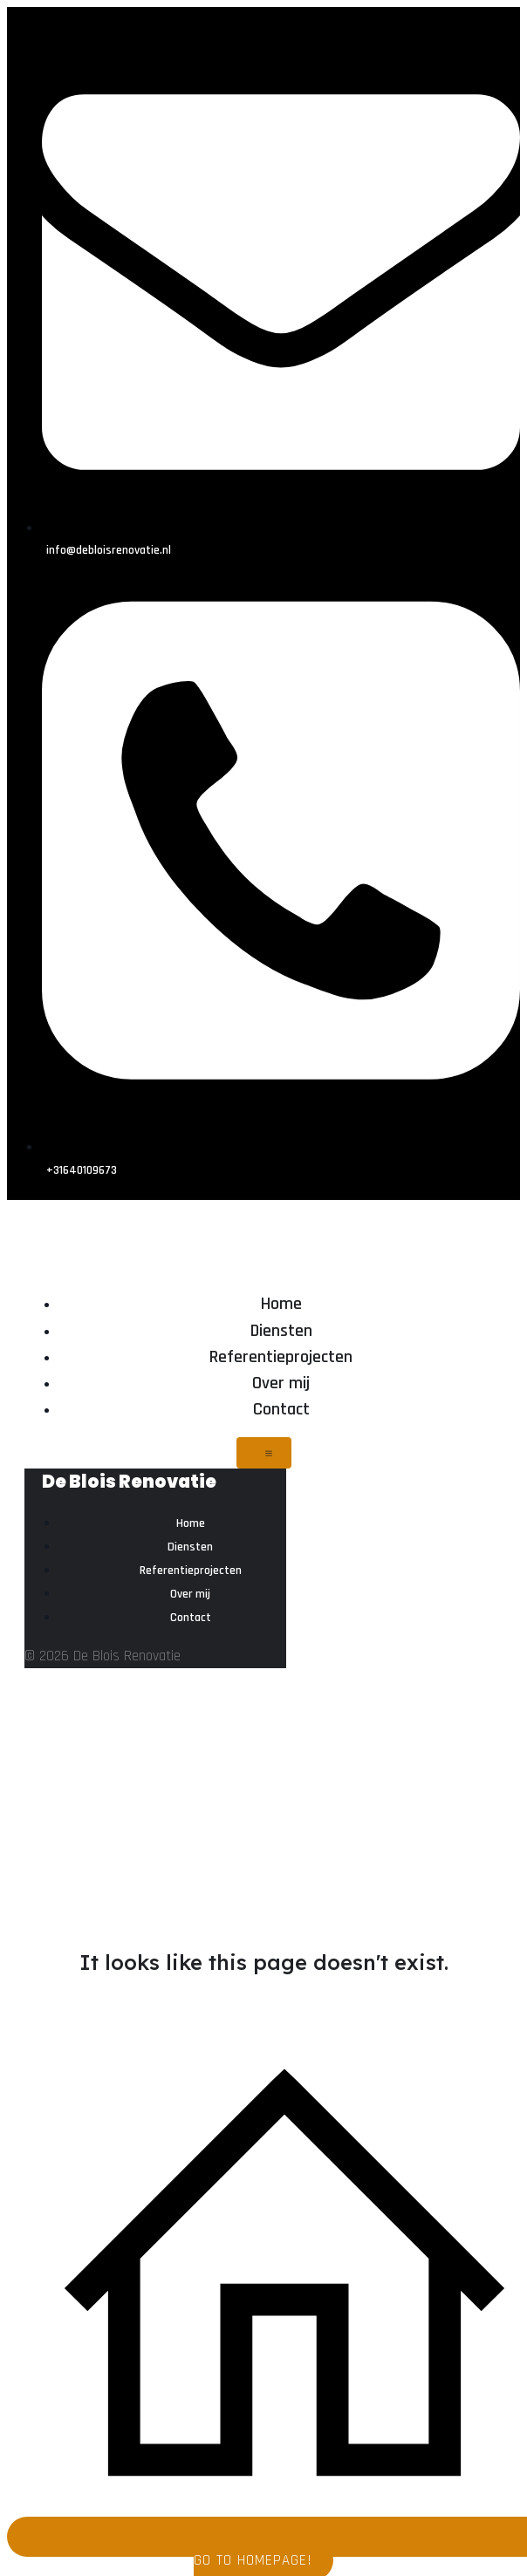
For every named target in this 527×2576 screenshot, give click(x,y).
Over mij (281, 1383)
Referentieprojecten (280, 1357)
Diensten (281, 1330)
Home (281, 1303)
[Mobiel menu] (263, 1453)
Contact (281, 1409)
